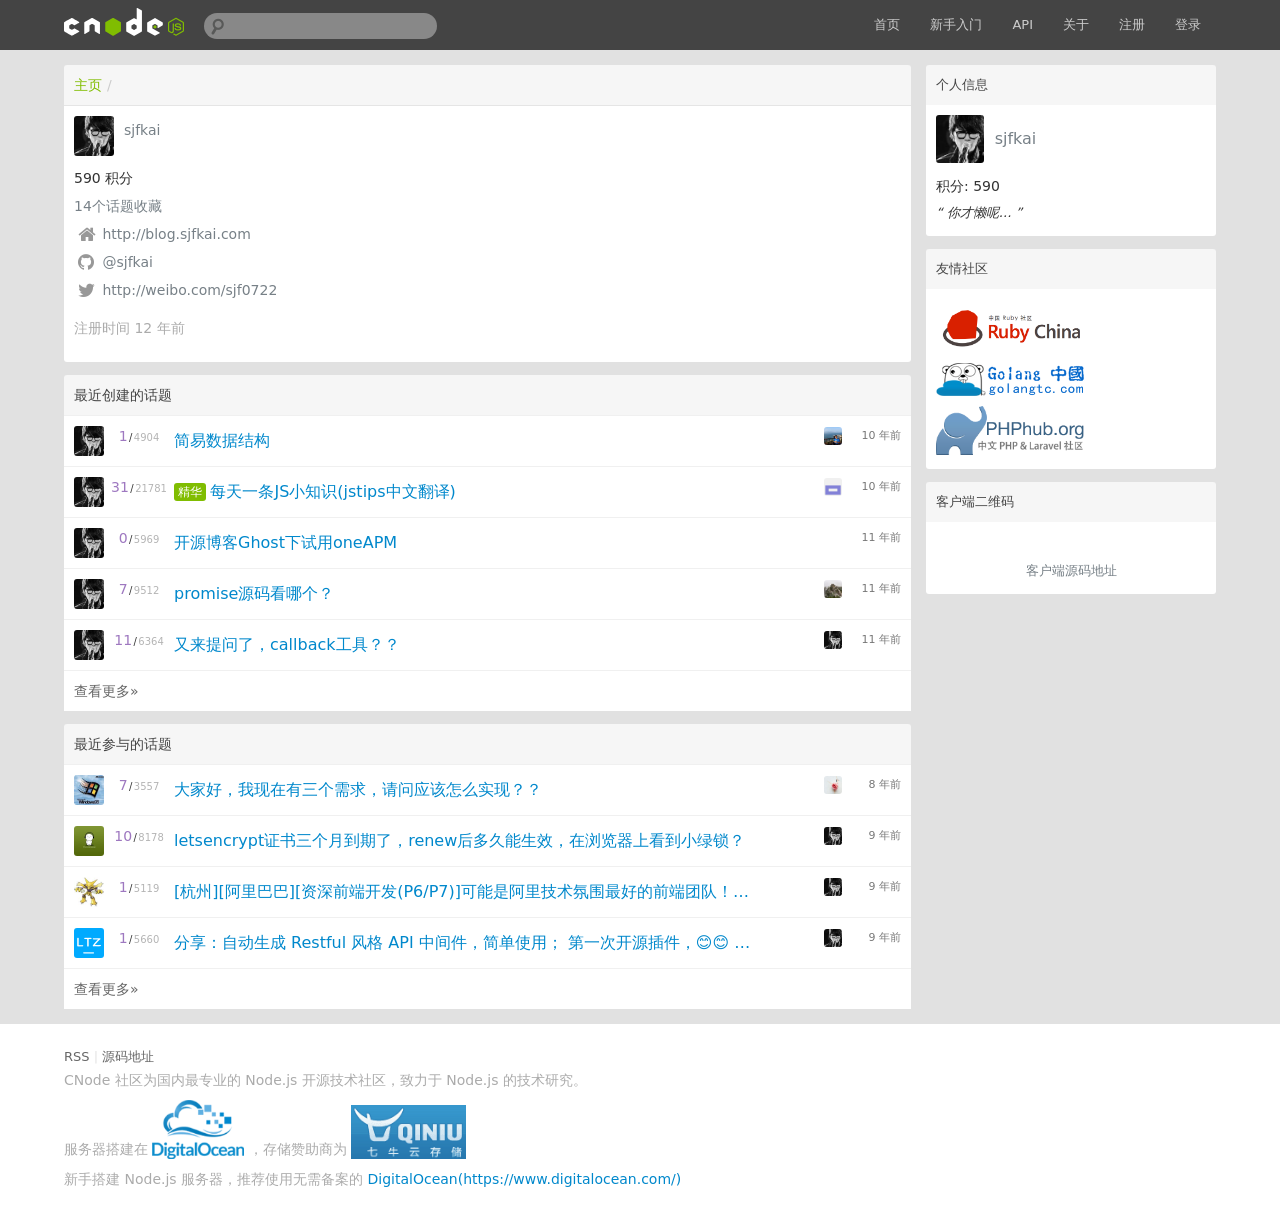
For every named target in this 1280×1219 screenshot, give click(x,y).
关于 (1076, 24)
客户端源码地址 (1071, 570)
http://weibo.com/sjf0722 (189, 290)
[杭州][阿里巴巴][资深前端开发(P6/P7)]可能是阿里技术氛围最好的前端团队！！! (463, 891)
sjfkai (1016, 138)
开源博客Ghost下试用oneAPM (285, 542)
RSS (77, 1056)
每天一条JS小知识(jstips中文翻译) (332, 491)
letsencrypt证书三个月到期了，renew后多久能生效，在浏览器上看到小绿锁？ (459, 840)
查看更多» (106, 691)
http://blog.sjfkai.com (176, 234)
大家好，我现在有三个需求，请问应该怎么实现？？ (358, 789)
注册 (1132, 24)
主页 (88, 85)
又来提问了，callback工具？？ (287, 644)
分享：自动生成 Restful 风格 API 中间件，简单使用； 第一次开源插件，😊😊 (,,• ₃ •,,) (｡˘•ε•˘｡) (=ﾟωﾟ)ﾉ (463, 942)
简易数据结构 (222, 440)
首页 (887, 24)
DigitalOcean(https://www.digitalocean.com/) (525, 1179)
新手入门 (956, 24)
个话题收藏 (118, 206)
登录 (1188, 24)
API (1022, 24)
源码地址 (128, 1056)
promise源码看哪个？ (254, 593)
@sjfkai (127, 262)
